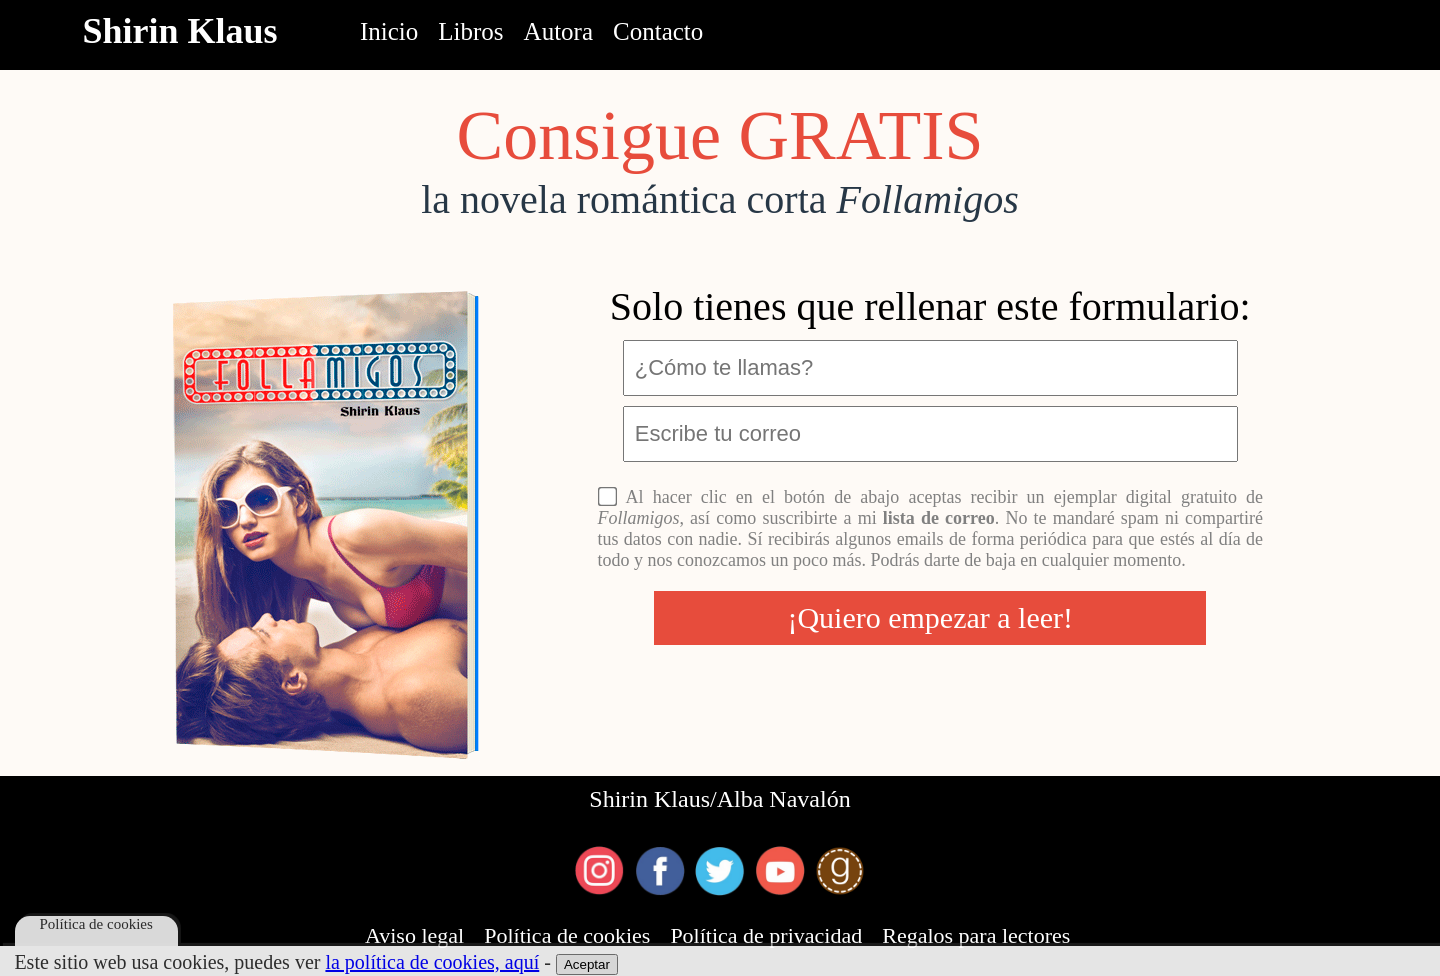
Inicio (389, 31)
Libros (470, 31)
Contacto (658, 31)
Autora (558, 31)
